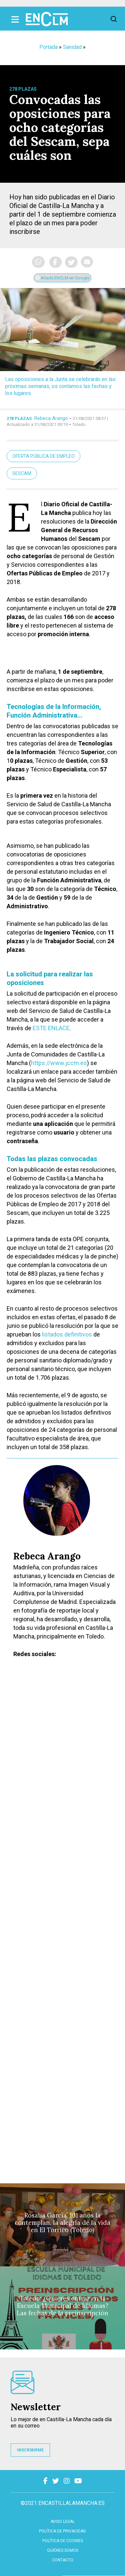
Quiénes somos (62, 2550)
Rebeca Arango (51, 418)
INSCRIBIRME (30, 2450)
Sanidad (72, 47)
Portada (48, 47)
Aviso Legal (63, 2521)
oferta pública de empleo (43, 456)
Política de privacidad (62, 2531)
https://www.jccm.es (59, 1062)
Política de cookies (62, 2540)
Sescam (21, 473)
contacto (62, 2560)
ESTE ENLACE (51, 1028)
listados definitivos (67, 1334)
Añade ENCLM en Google (62, 277)
